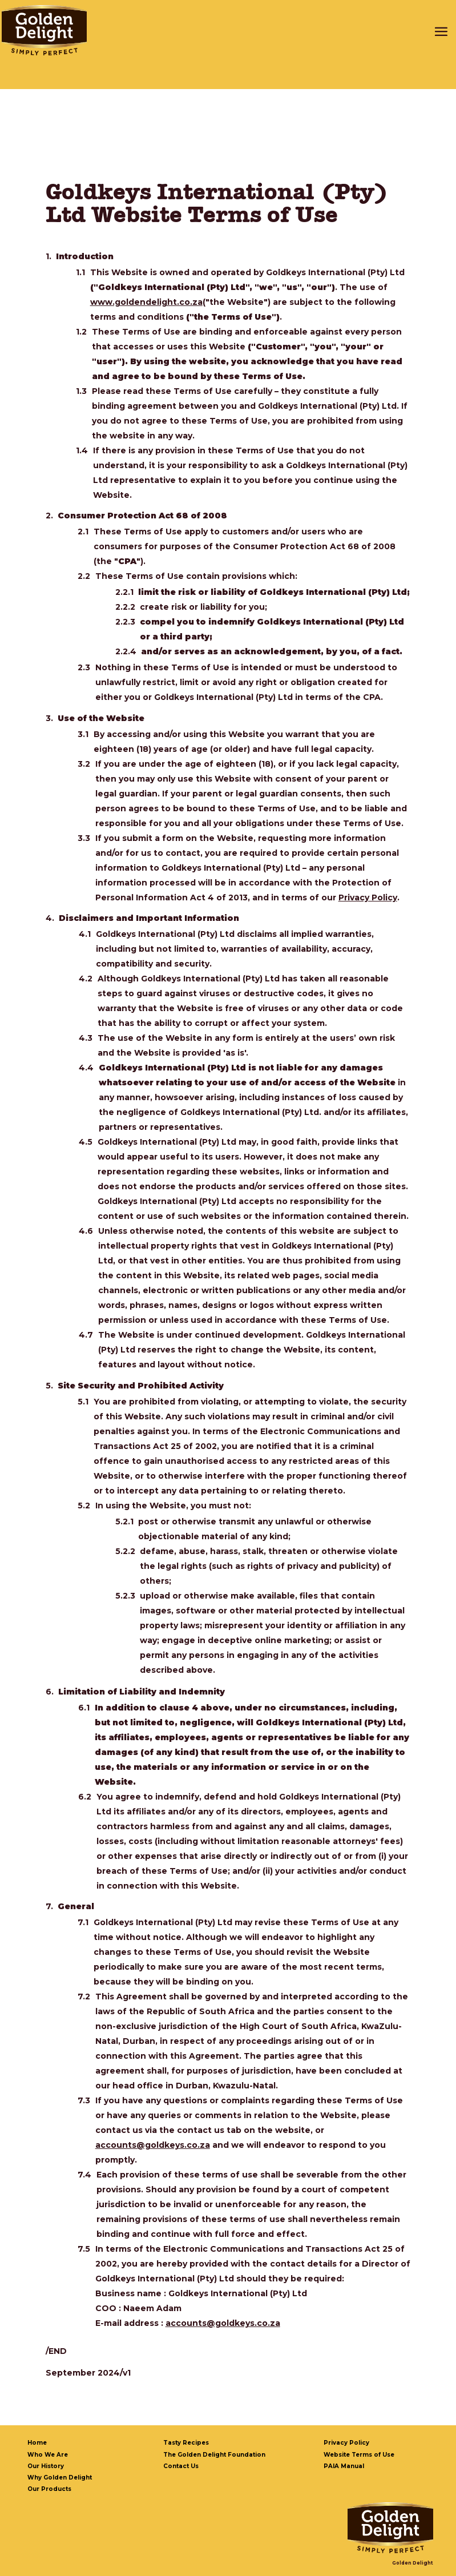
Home (37, 2442)
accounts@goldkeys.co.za (152, 2145)
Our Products (49, 2489)
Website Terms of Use (359, 2454)
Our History (45, 2466)
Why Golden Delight (59, 2477)
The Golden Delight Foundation (214, 2454)
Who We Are (47, 2454)
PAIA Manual (344, 2466)
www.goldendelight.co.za (146, 302)
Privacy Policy (367, 897)
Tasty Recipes (186, 2442)
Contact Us (181, 2466)
